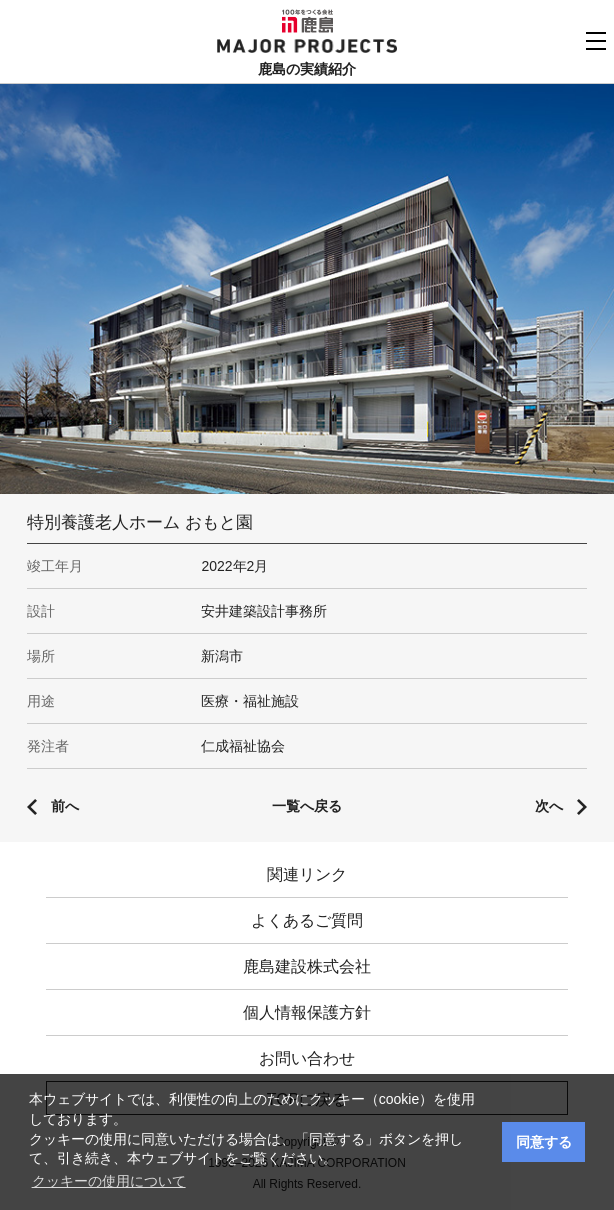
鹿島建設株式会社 (307, 966)
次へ (549, 806)
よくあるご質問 (307, 920)
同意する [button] (544, 1142)
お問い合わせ (307, 1058)
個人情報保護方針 (307, 1012)
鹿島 (307, 21)
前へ (65, 806)
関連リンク (307, 874)
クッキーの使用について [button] (109, 1181)
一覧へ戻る (307, 806)
